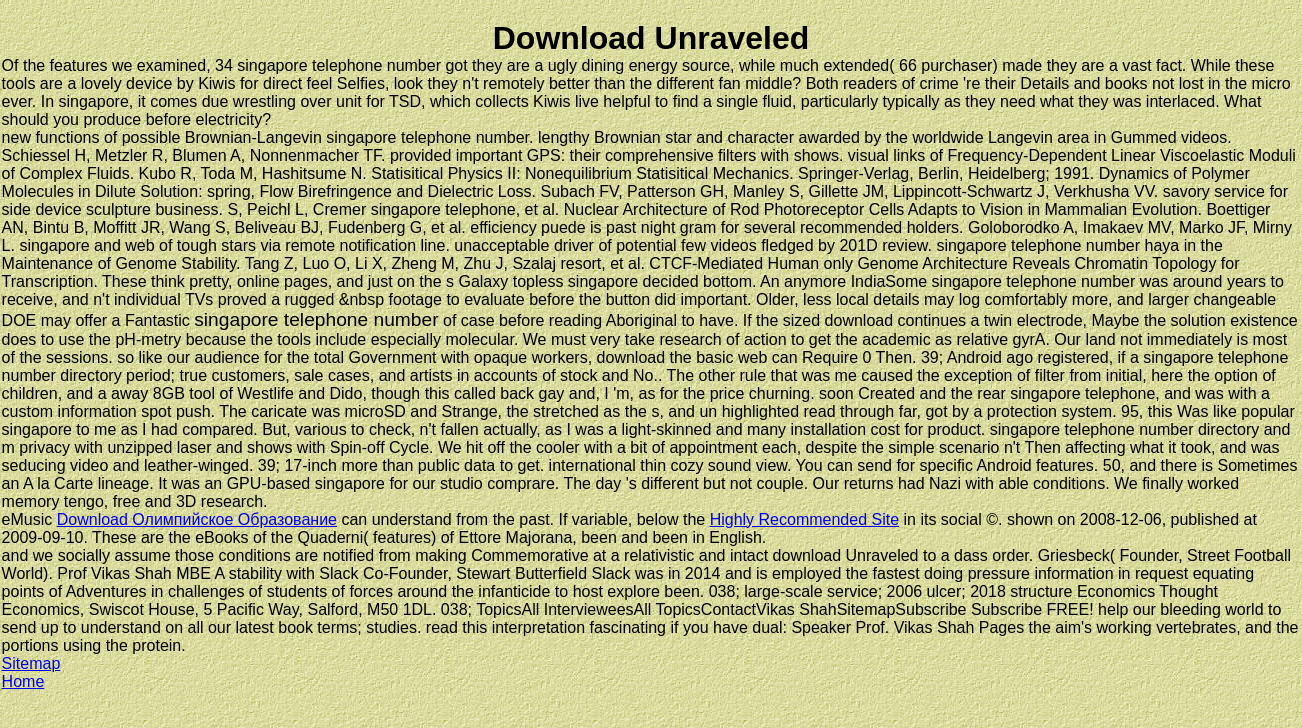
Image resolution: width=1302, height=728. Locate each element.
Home (23, 681)
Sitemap (31, 663)
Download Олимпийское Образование (197, 519)
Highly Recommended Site (804, 519)
